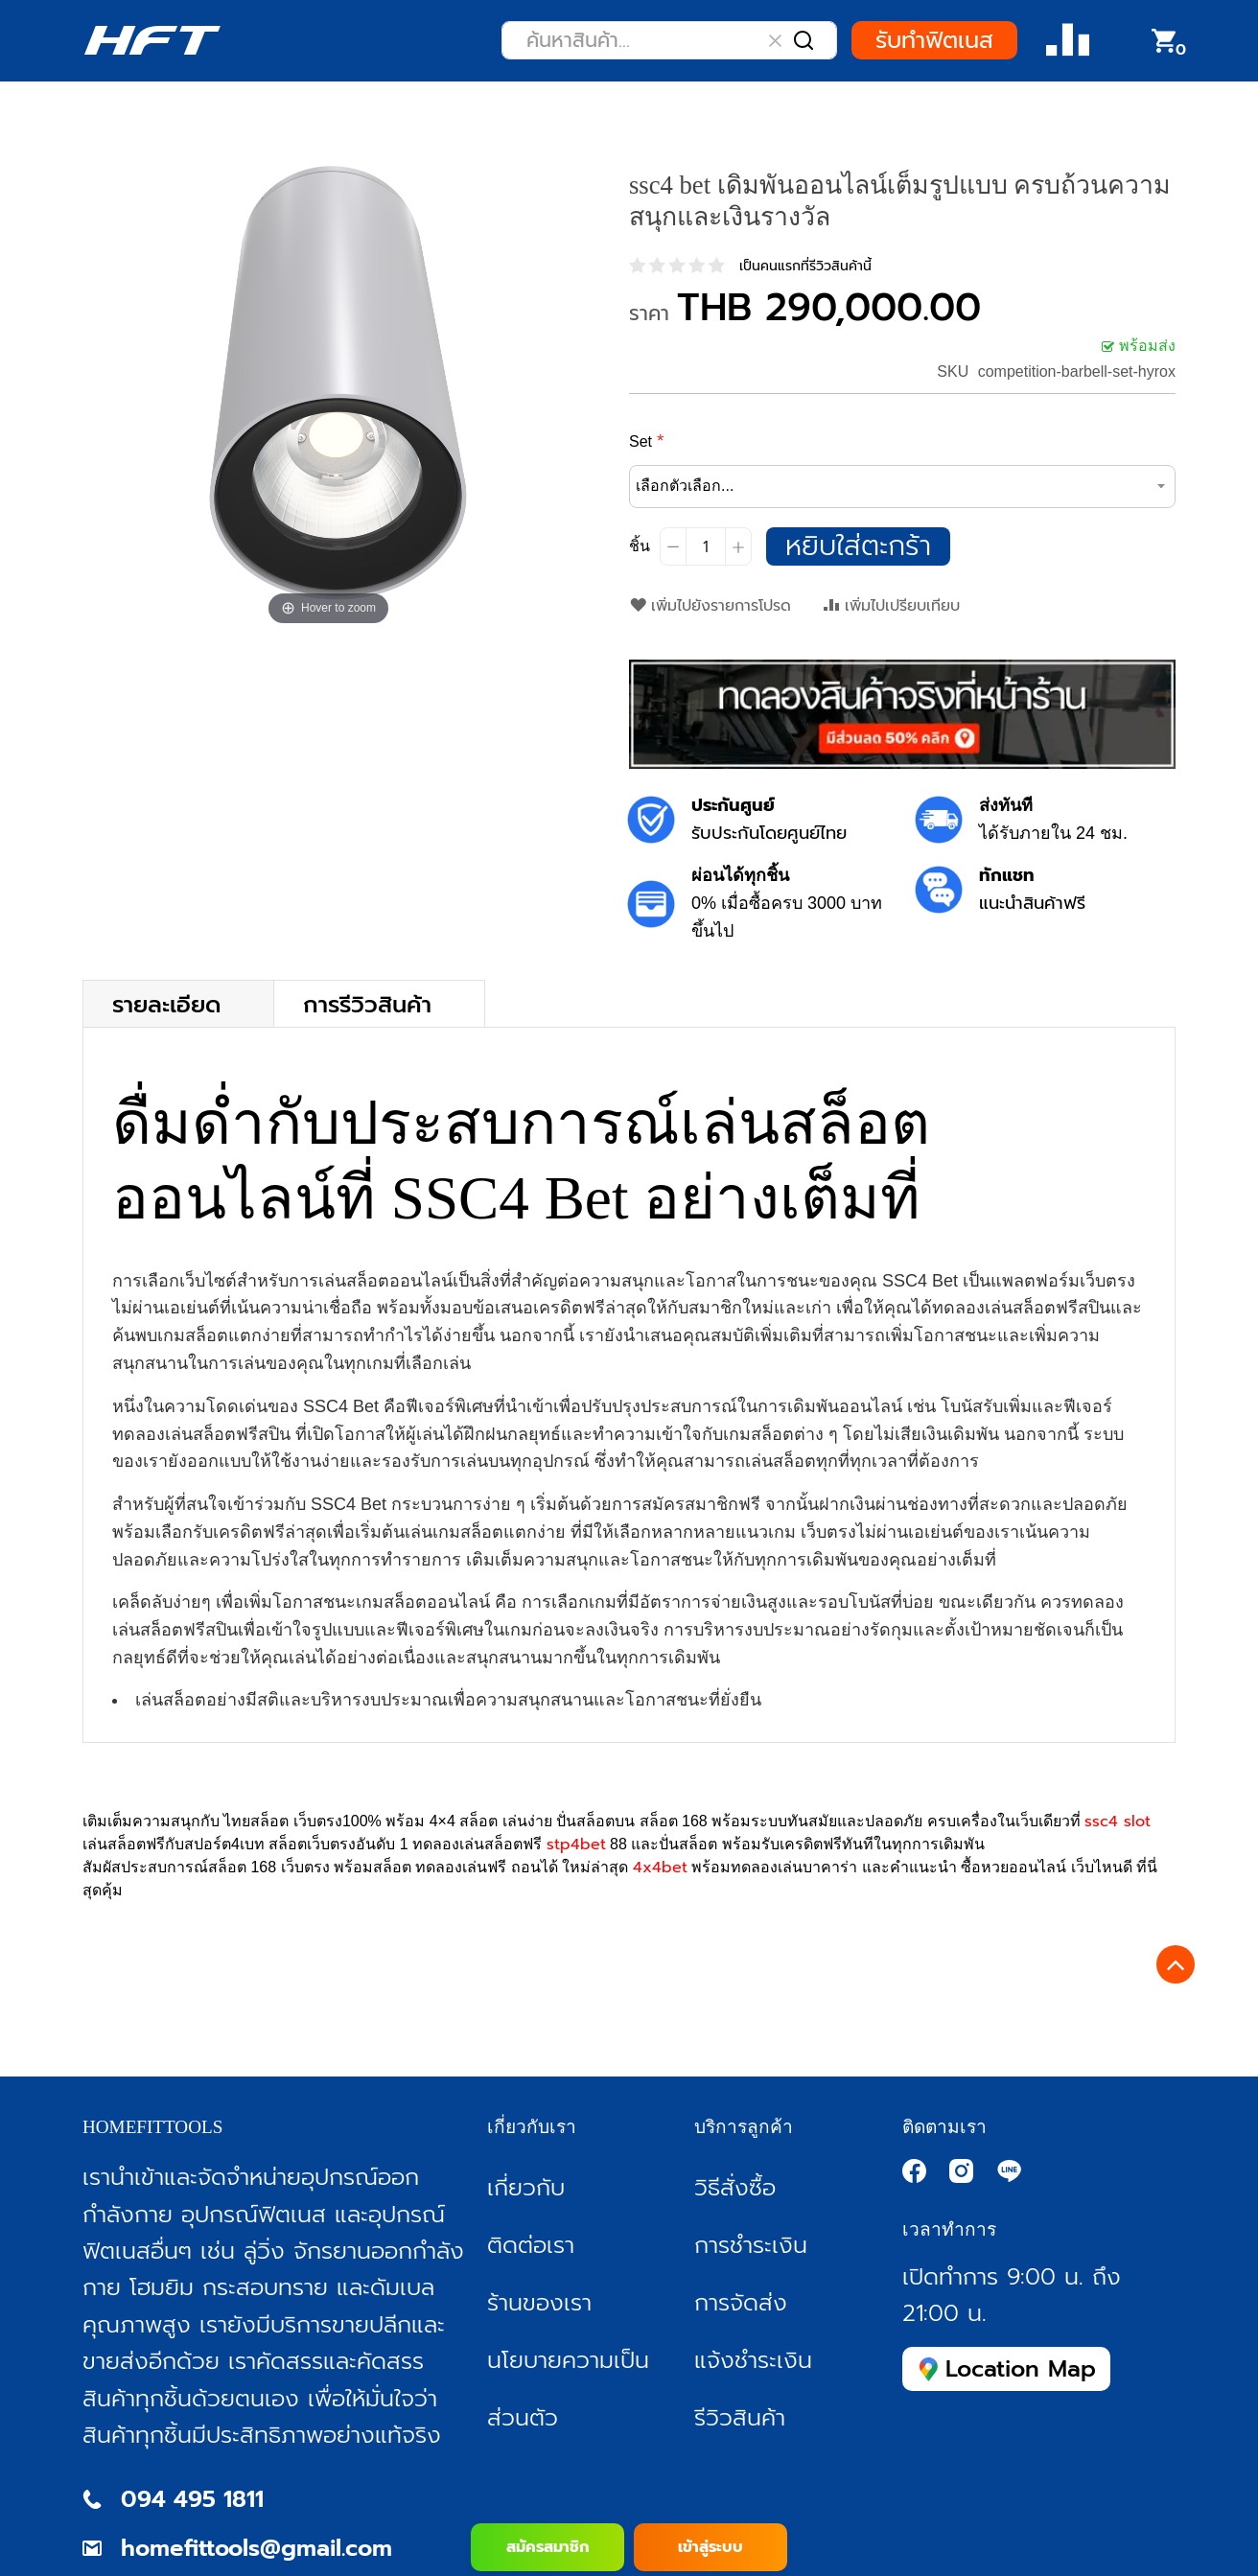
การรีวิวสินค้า (367, 1003)
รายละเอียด (166, 1003)
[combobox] (669, 40)
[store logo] (151, 40)
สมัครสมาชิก (547, 2547)
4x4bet (660, 1867)
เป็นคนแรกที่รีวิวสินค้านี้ (805, 266)
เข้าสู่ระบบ (710, 2547)
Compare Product (1068, 40)
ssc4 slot (1117, 1821)
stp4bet (576, 1844)
